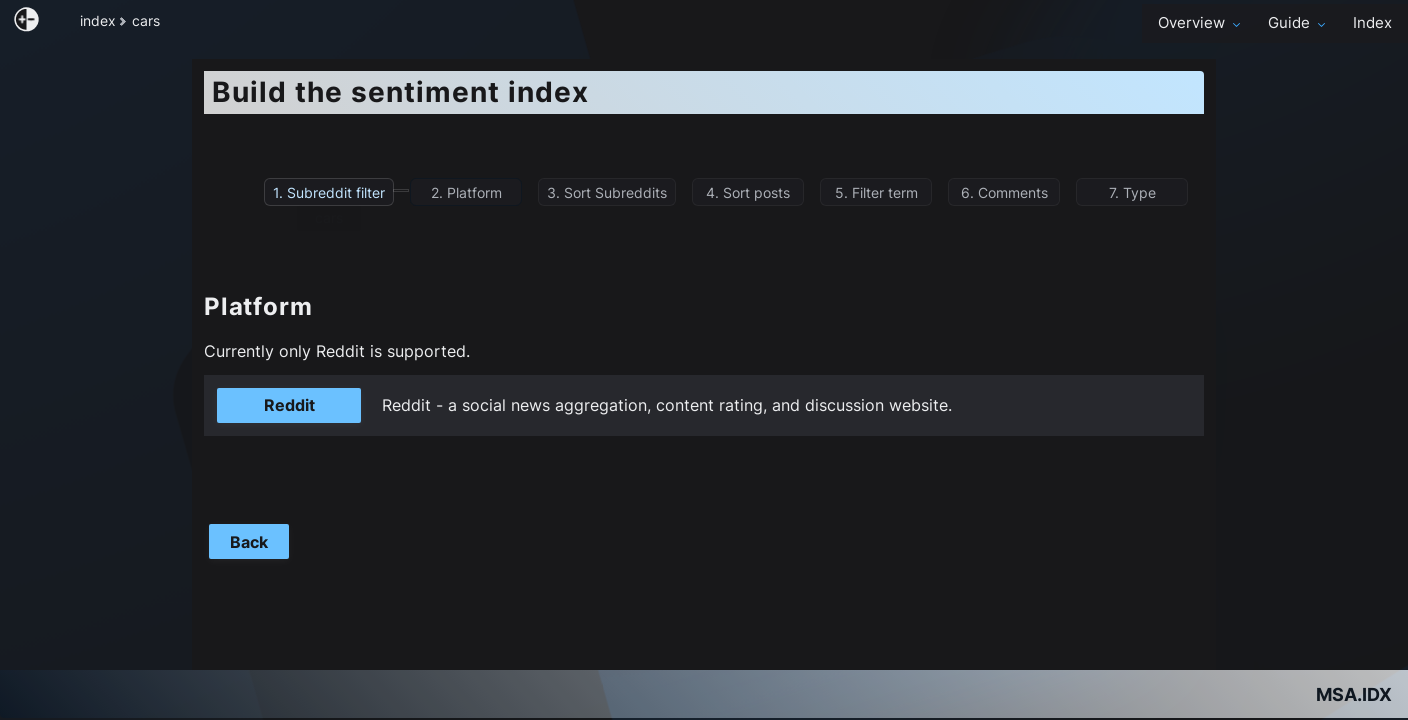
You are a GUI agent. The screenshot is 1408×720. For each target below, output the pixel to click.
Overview (1201, 23)
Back (249, 542)
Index (1372, 23)
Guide (1298, 23)
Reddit (289, 405)
